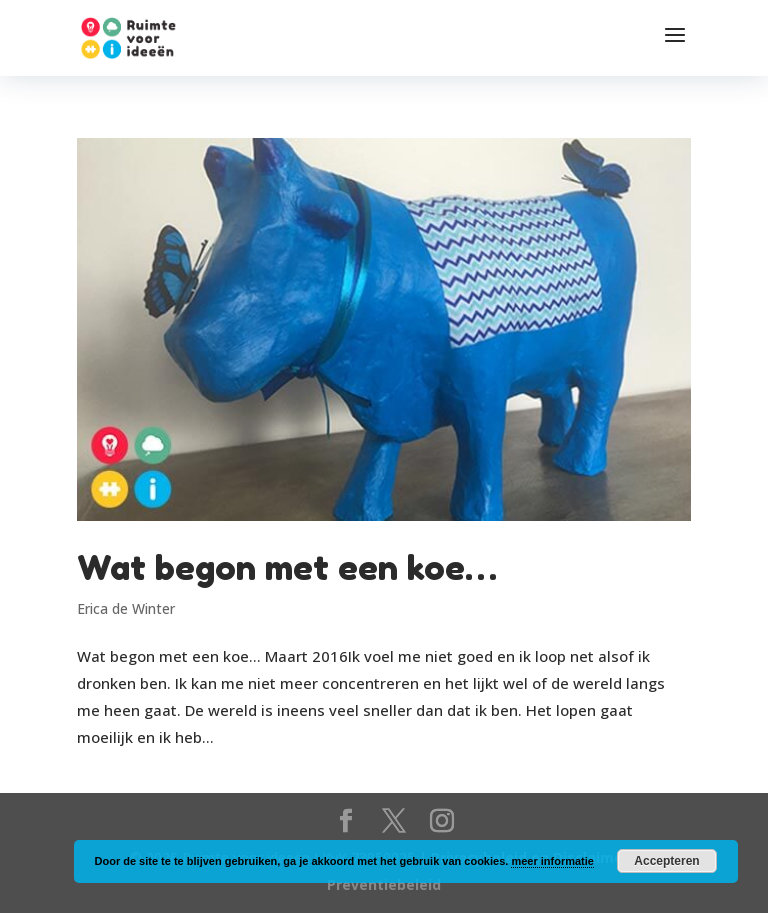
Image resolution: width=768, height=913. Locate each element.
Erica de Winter (126, 608)
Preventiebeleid (384, 884)
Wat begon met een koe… (287, 567)
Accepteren (666, 861)
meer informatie (552, 861)
